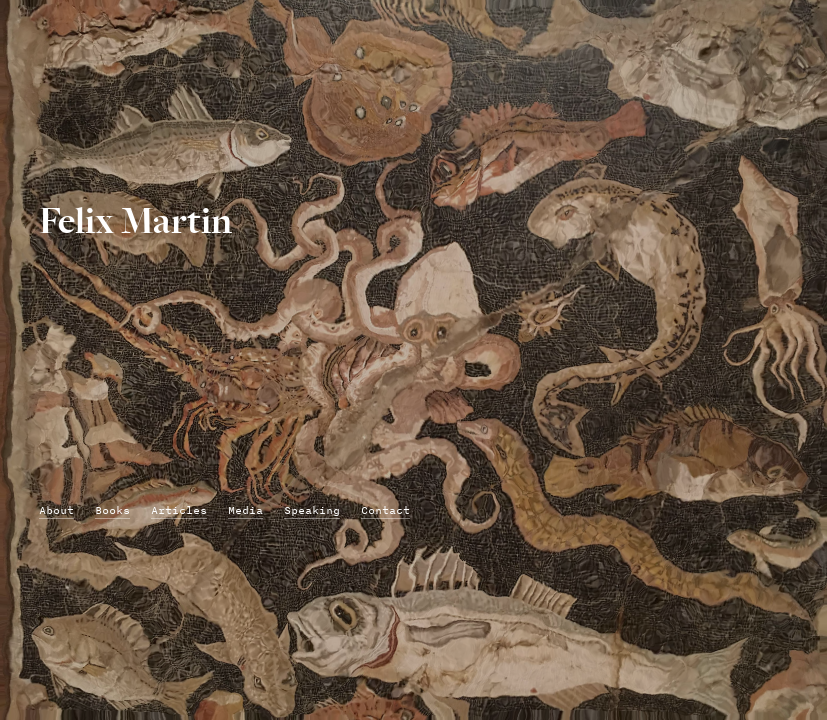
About (56, 510)
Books (112, 510)
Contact (385, 510)
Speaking (312, 510)
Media (245, 510)
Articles (179, 510)
